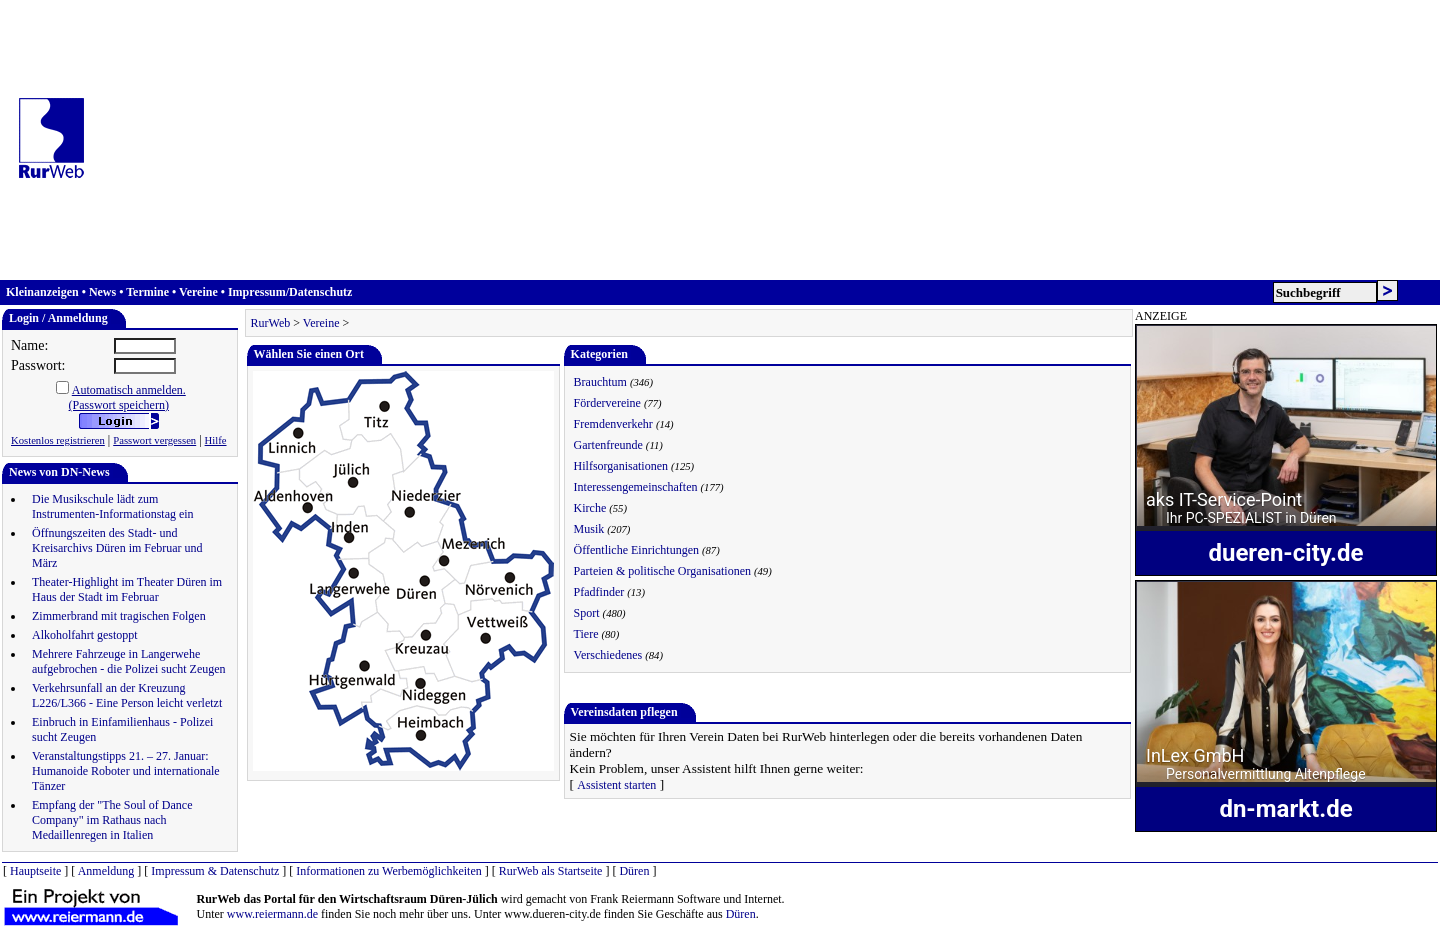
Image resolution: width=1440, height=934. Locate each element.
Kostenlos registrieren (58, 440)
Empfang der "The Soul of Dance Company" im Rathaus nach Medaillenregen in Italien (112, 820)
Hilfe (216, 440)
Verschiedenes (608, 655)
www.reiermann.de (272, 914)
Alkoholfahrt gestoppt (85, 635)
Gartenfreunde (608, 445)
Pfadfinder (599, 592)
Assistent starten (616, 785)
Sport (587, 613)
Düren (634, 871)
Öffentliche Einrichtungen (636, 550)
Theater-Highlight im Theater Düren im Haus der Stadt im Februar (127, 589)
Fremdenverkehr (613, 424)
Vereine (198, 292)
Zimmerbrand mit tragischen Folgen (119, 616)
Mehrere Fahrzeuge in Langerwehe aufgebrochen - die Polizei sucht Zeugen (129, 661)
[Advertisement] (769, 140)
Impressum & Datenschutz (215, 871)
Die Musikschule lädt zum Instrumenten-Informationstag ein (113, 506)
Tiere (586, 634)
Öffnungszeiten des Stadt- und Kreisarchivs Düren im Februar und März (117, 548)
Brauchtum (600, 382)
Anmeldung (106, 871)
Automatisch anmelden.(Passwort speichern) (127, 397)
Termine (147, 292)
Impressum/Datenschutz (290, 292)
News (102, 292)
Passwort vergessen (154, 440)
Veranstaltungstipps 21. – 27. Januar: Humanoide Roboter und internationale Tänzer (126, 771)
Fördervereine (607, 403)
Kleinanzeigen (42, 292)
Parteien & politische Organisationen (662, 571)
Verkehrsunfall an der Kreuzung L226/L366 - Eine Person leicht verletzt (127, 695)
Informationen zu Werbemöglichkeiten (388, 871)
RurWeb (271, 323)
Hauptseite (35, 871)
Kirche (590, 508)
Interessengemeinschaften (636, 487)
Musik (589, 529)
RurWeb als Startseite (551, 871)
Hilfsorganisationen (621, 466)
